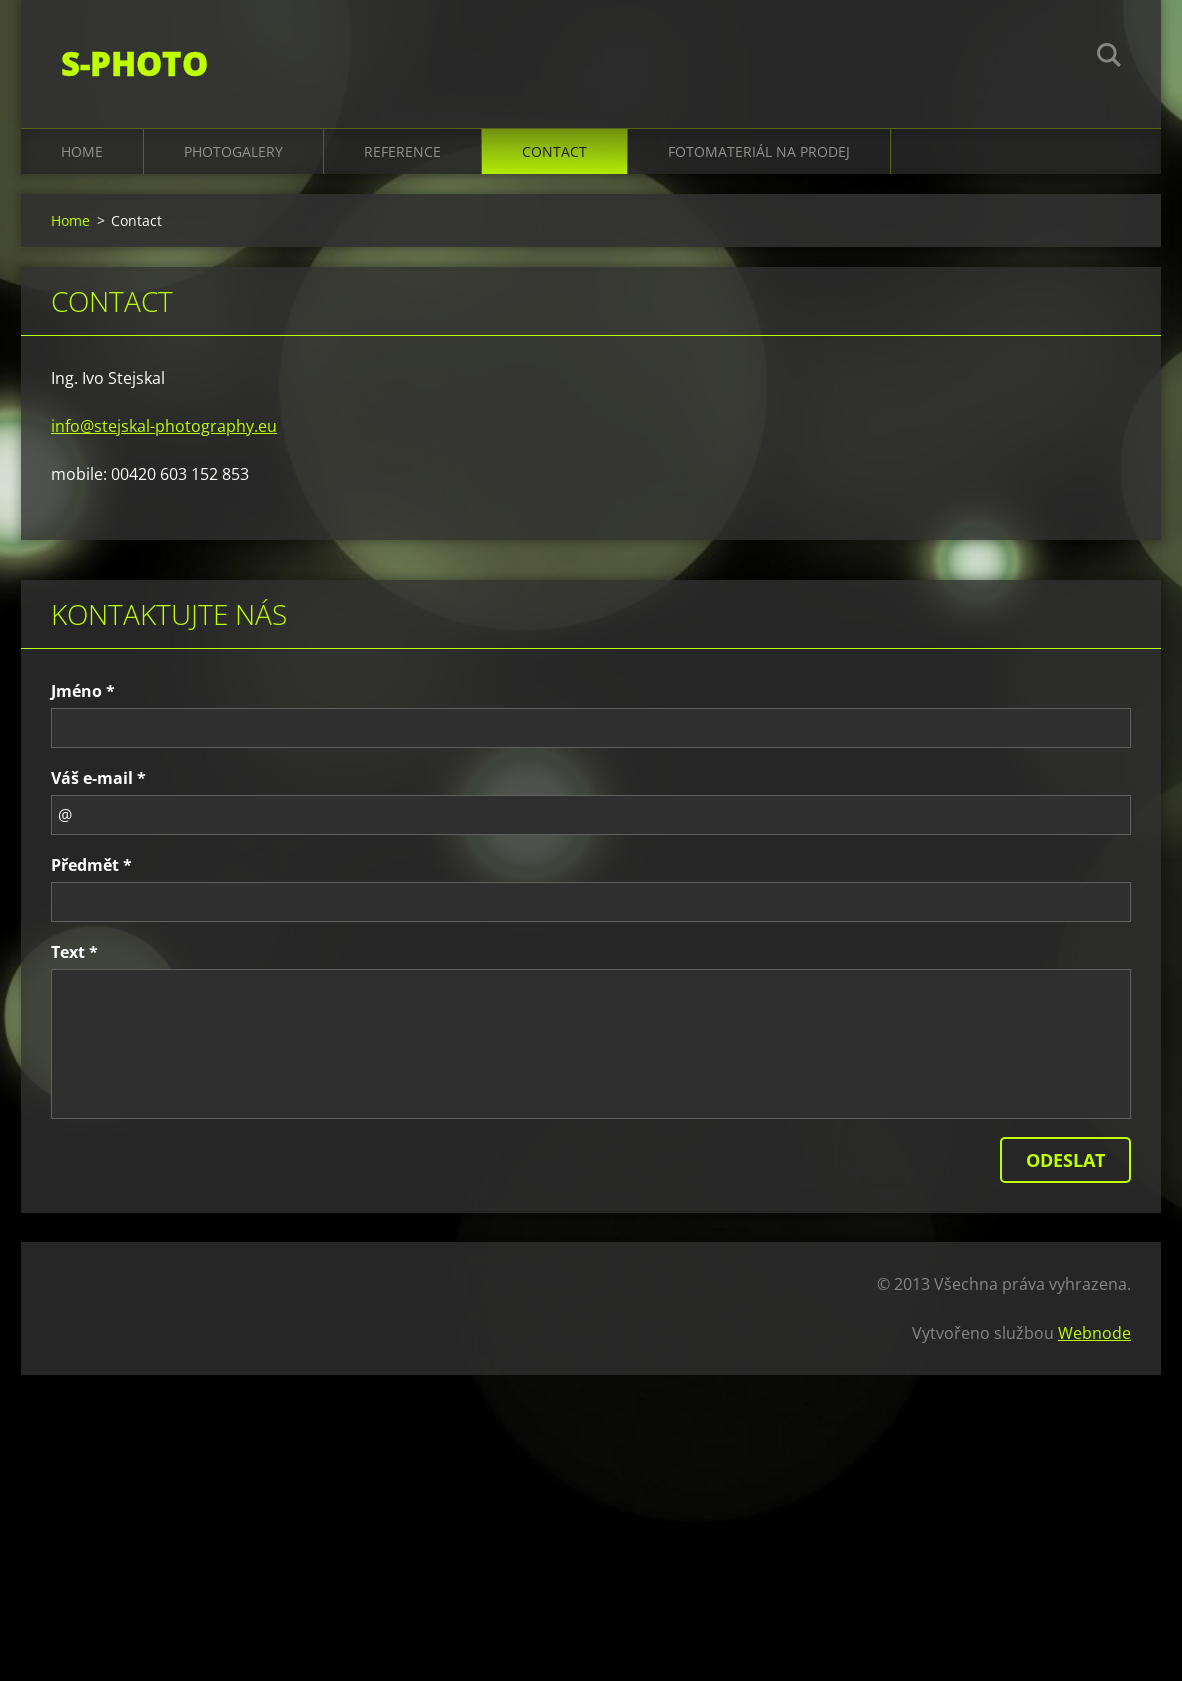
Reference (402, 151)
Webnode (1094, 1333)
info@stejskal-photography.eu (164, 426)
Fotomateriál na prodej (759, 151)
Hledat (1109, 58)
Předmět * (91, 865)
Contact (554, 151)
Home (82, 151)
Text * (74, 952)
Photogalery (233, 151)
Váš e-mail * (98, 778)
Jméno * (83, 691)
